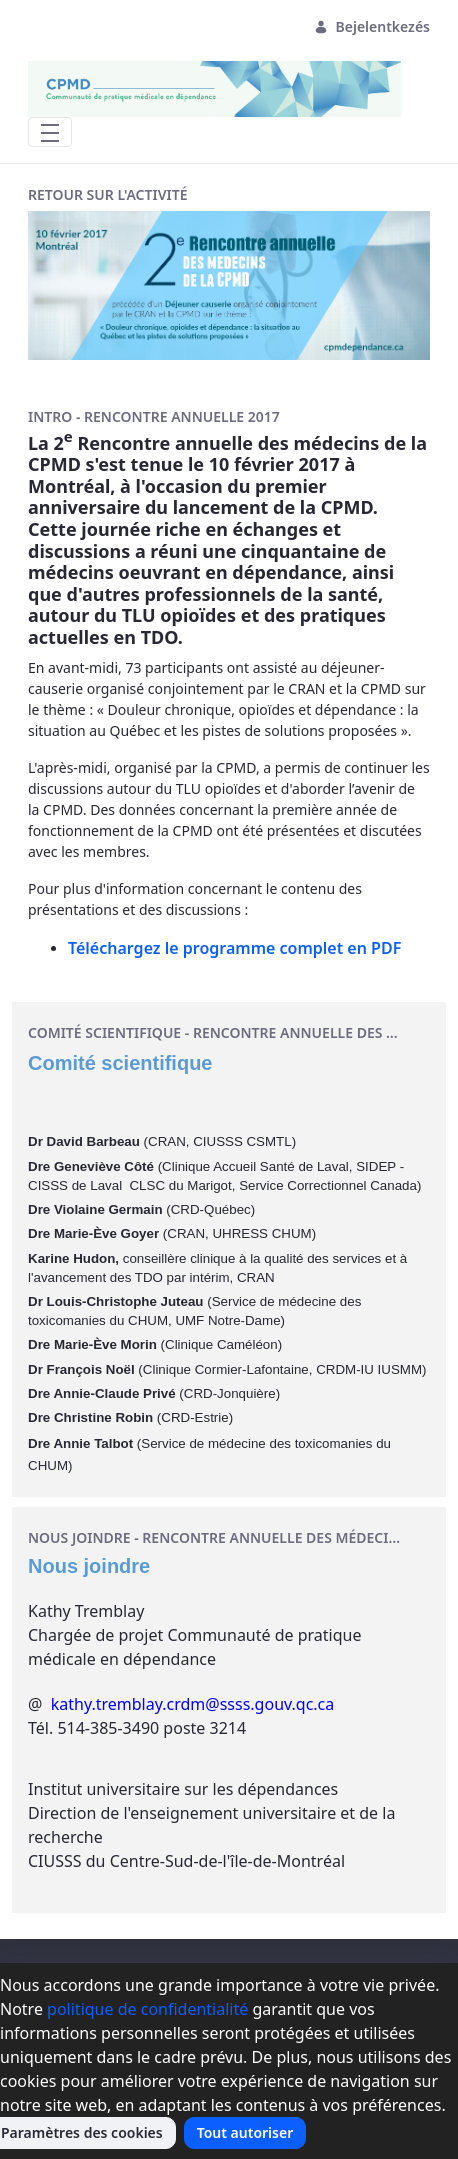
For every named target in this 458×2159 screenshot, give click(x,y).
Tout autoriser (245, 2132)
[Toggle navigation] (50, 132)
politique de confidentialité (147, 2009)
